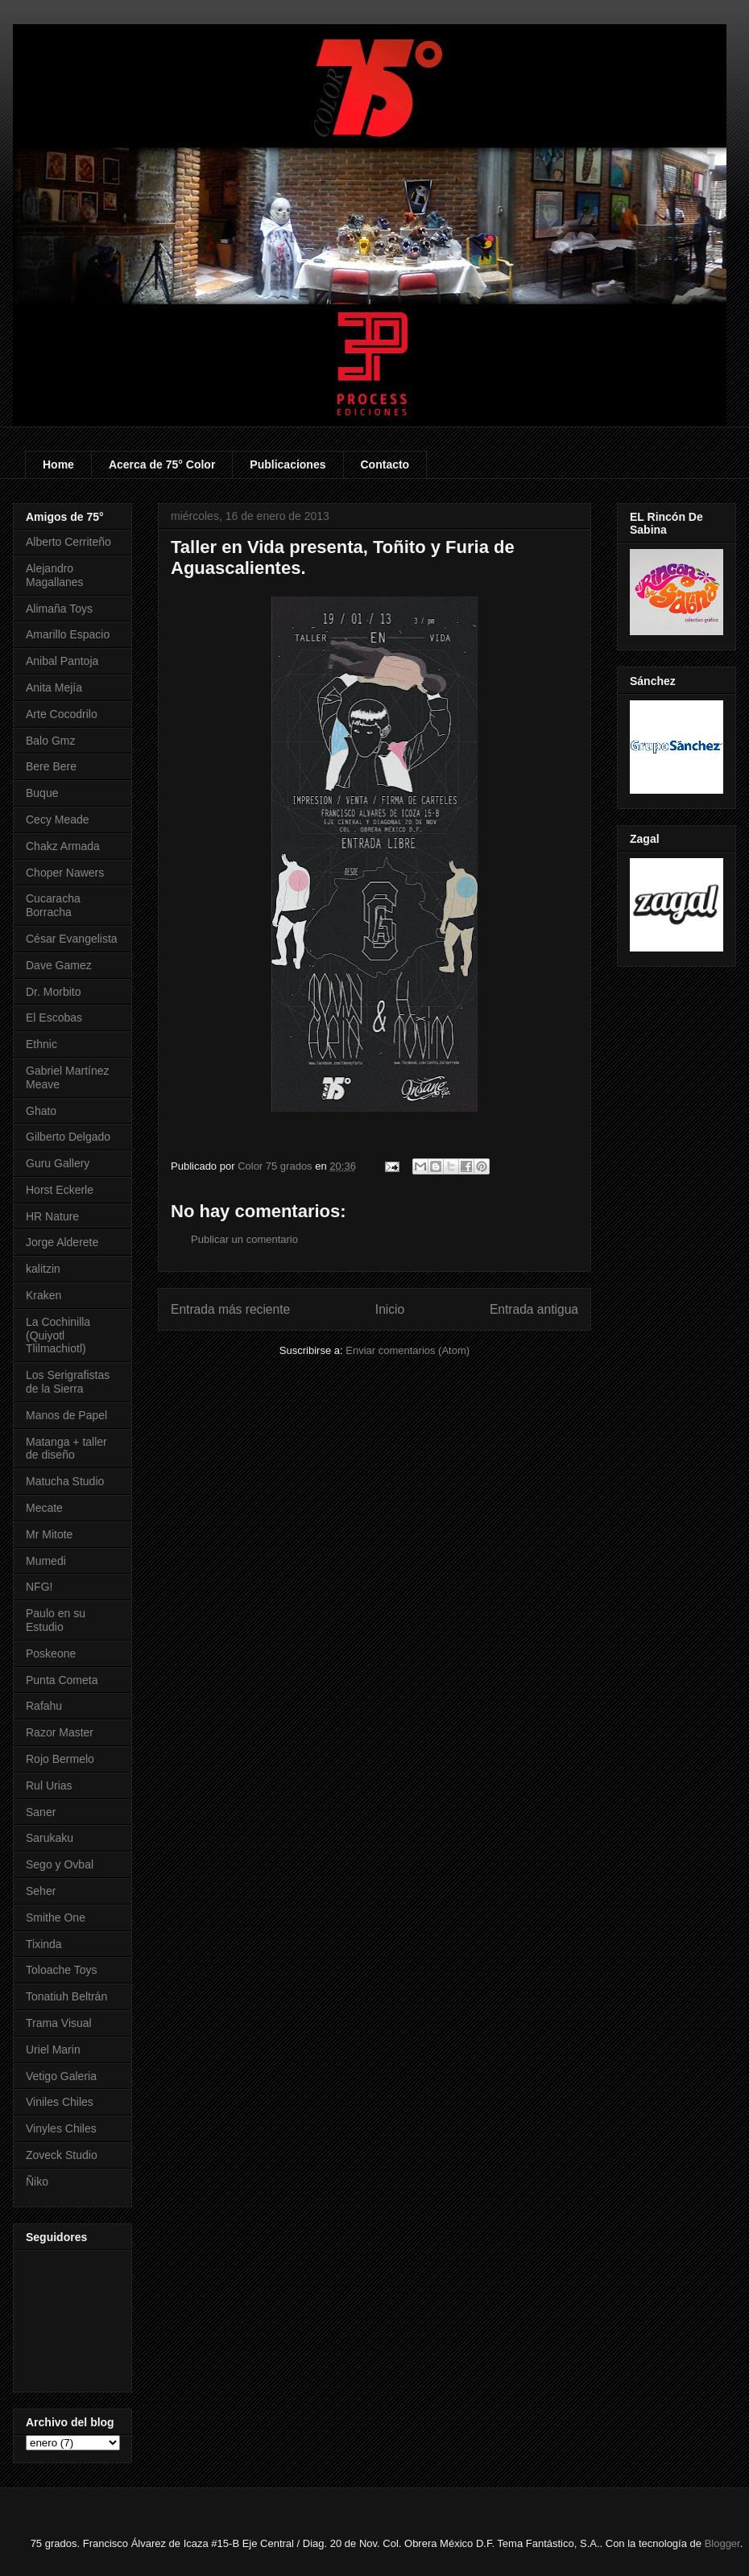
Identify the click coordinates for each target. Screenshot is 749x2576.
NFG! (39, 1586)
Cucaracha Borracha (53, 905)
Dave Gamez (59, 965)
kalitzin (43, 1268)
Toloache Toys (61, 1969)
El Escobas (54, 1017)
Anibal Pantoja (62, 660)
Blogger (722, 2543)
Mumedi (46, 1560)
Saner (41, 1812)
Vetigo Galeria (61, 2076)
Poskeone (51, 1653)
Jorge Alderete (62, 1242)
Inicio (389, 1309)
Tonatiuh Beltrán (66, 1996)
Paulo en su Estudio (55, 1620)
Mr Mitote (49, 1534)
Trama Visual (59, 2023)
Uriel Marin (53, 2049)
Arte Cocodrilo (61, 714)
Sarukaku (49, 1837)
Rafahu (44, 1705)
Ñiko (37, 2181)
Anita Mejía (54, 687)
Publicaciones (287, 464)
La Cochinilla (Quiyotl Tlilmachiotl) (58, 1335)
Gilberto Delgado (68, 1136)
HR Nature (52, 1216)
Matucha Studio (65, 1481)
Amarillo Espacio (68, 634)
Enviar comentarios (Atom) (408, 1350)
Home (58, 464)
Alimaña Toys (59, 608)
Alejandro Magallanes (55, 575)
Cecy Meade (57, 819)
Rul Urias (49, 1785)
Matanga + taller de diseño (66, 1448)
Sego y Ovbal (59, 1864)
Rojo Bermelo (60, 1758)
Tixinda (44, 1944)
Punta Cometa (62, 1680)
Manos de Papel (66, 1415)
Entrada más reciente (230, 1309)
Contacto (385, 464)
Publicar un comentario (244, 1239)
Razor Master (59, 1732)
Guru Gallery (57, 1163)
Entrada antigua (534, 1309)
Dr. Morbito (53, 991)
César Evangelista (72, 938)
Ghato (41, 1110)
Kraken (43, 1295)
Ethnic (41, 1044)
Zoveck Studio (61, 2155)
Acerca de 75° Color (162, 464)
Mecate (44, 1507)
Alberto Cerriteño (68, 541)
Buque (42, 792)
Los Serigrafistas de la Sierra (68, 1381)
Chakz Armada (63, 846)
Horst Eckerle (59, 1189)
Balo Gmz (50, 740)
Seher (41, 1891)
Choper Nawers (65, 872)
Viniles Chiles (59, 2101)
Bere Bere (51, 766)
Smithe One (55, 1917)
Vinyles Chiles (61, 2128)
